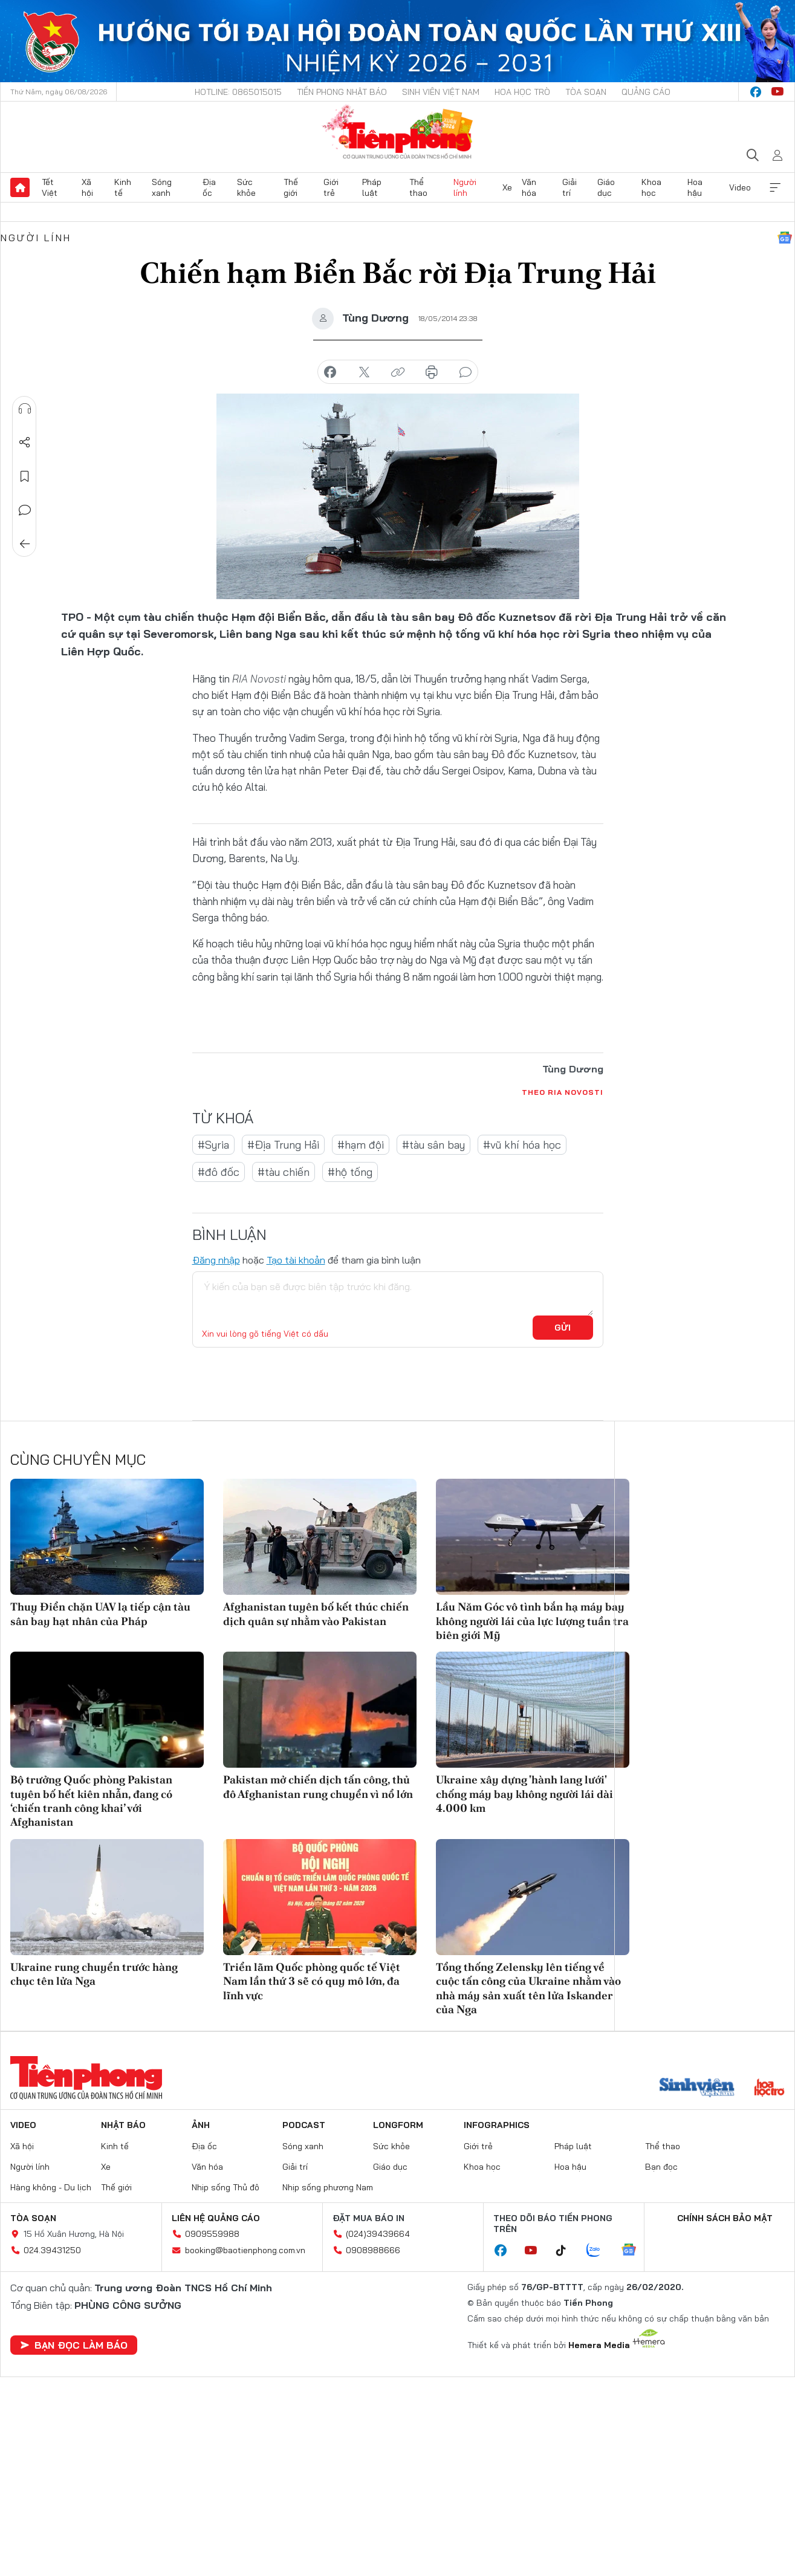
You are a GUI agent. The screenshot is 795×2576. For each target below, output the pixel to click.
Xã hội (87, 187)
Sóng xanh (162, 187)
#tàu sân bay (433, 1145)
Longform (398, 2125)
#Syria (213, 1145)
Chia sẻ (25, 442)
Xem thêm (775, 187)
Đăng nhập (216, 1260)
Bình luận (25, 510)
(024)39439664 (378, 2233)
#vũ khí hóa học (522, 1145)
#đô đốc (218, 1172)
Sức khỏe (246, 187)
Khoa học (651, 187)
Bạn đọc (661, 2166)
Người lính (464, 187)
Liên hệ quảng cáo (216, 2218)
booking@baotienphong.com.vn (245, 2250)
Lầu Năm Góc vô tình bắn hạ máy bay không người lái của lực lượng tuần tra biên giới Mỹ (532, 1621)
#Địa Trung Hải (283, 1145)
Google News (784, 237)
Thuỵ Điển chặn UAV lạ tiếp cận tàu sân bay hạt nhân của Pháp (100, 1613)
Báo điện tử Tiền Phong (397, 132)
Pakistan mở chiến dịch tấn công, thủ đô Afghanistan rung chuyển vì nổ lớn (318, 1786)
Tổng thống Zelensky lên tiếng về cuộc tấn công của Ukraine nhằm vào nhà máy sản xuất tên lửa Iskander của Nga (528, 1988)
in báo (431, 372)
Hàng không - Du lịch (50, 2187)
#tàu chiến (284, 1172)
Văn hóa (529, 187)
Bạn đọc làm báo (74, 2345)
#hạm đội (360, 1145)
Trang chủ (20, 187)
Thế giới (291, 187)
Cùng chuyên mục (78, 1459)
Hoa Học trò (522, 91)
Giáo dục (606, 187)
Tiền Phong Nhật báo (342, 91)
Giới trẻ (331, 187)
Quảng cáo (645, 91)
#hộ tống (350, 1172)
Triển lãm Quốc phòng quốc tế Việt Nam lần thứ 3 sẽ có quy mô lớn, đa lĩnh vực (311, 1981)
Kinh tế (122, 187)
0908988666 (373, 2250)
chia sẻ (330, 372)
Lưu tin (25, 476)
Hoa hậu (695, 187)
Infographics (497, 2125)
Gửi (562, 1327)
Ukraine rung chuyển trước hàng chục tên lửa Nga (94, 1974)
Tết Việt (49, 187)
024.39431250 (52, 2250)
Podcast (303, 2125)
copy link (398, 372)
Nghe (25, 408)
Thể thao (418, 187)
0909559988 (212, 2233)
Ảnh (201, 2125)
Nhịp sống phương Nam (327, 2187)
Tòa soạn (585, 91)
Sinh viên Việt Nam (440, 91)
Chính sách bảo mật (725, 2218)
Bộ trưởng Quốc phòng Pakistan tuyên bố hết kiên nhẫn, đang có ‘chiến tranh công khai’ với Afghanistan (91, 1801)
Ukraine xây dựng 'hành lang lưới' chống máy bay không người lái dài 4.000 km (524, 1794)
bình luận (465, 372)
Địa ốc (209, 187)
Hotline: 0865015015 (238, 91)
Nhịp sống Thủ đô (225, 2187)
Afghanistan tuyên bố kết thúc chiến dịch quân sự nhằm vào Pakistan (316, 1613)
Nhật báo (123, 2125)
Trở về (25, 544)
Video (740, 187)
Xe (507, 187)
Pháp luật (371, 187)
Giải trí (569, 187)
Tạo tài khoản (296, 1260)
